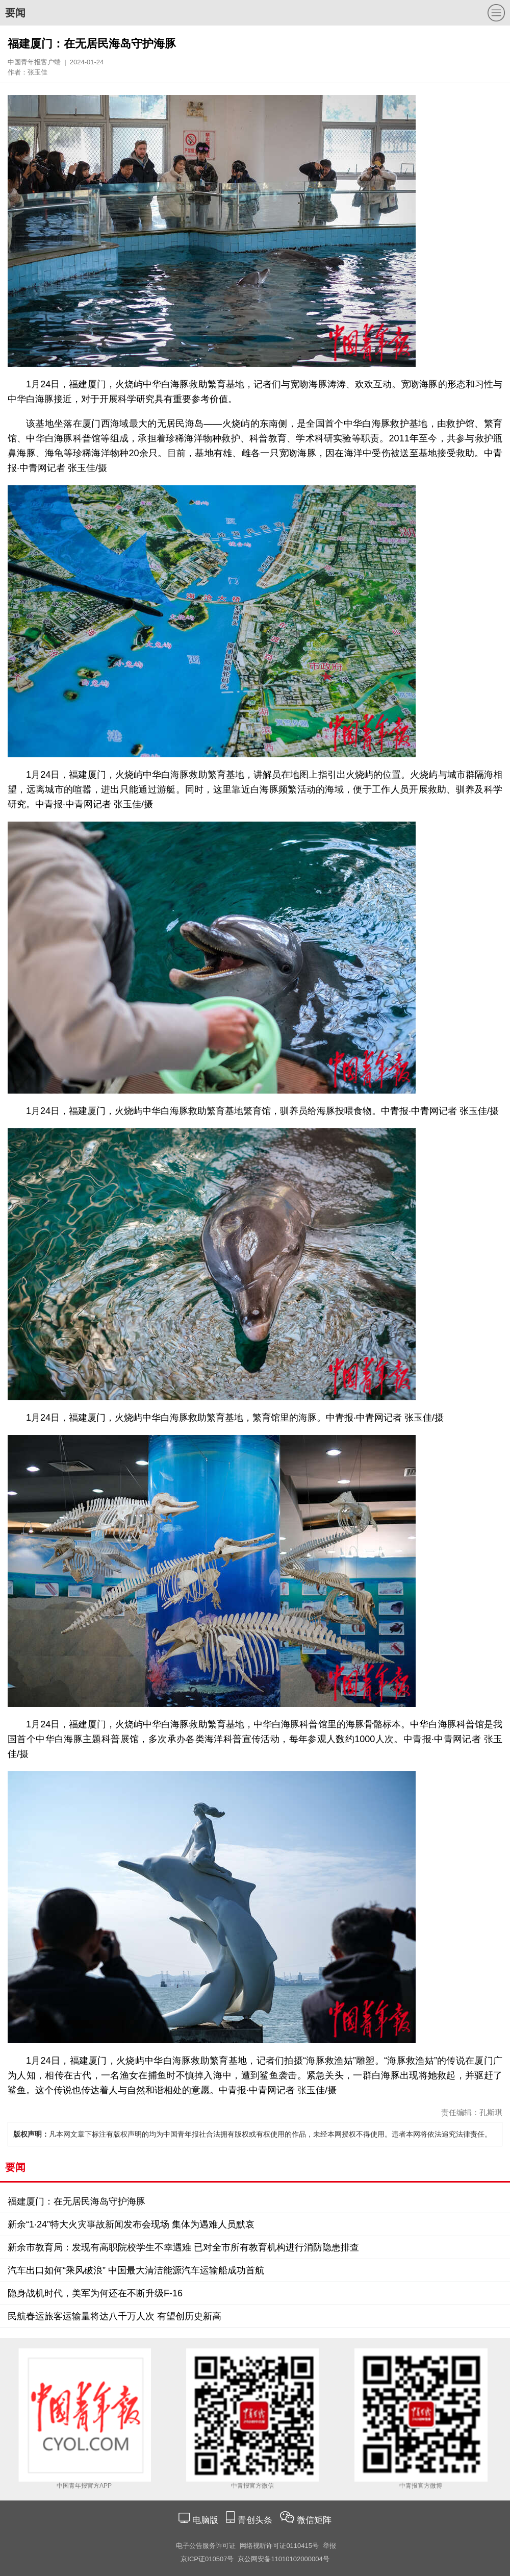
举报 (329, 2545)
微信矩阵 (314, 2520)
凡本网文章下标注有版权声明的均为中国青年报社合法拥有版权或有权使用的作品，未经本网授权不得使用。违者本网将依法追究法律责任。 (252, 2134)
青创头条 (256, 2520)
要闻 (15, 12)
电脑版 (205, 2520)
